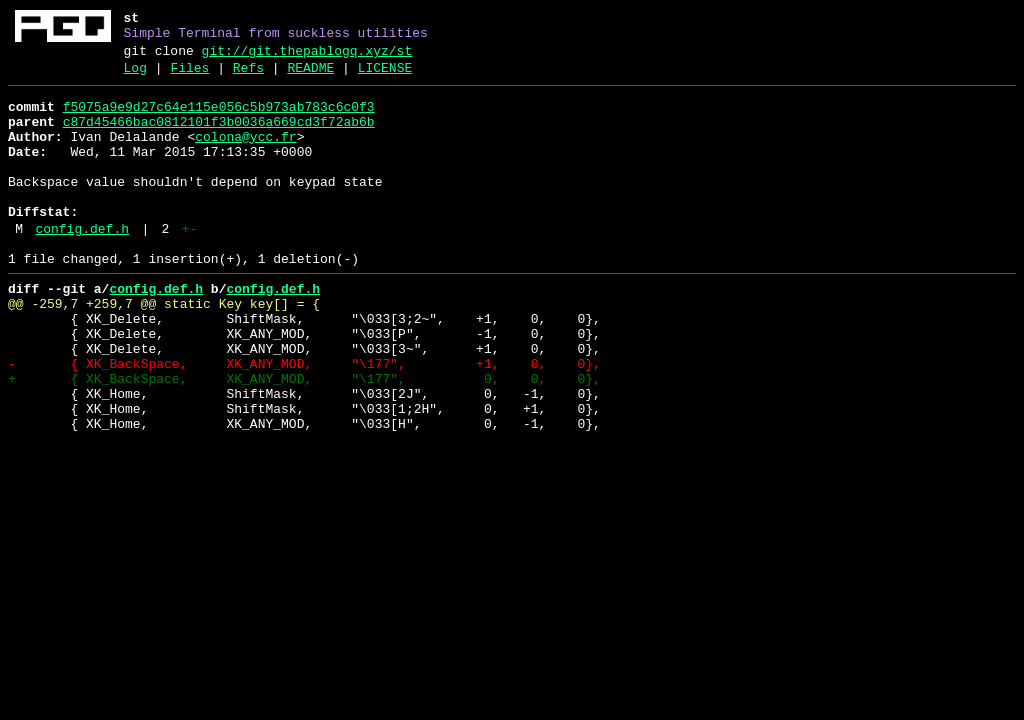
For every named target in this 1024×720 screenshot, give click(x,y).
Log (135, 77)
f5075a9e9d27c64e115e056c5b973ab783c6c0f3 (219, 119)
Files (189, 77)
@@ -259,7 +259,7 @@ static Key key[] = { (164, 349)
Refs (248, 77)
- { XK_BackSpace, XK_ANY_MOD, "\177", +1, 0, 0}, (304, 421)
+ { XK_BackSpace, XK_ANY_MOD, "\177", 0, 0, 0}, (304, 439)
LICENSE (385, 77)
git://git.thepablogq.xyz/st (307, 57)
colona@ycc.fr (245, 155)
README (310, 77)
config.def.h (82, 265)
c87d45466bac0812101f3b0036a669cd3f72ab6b (219, 137)
